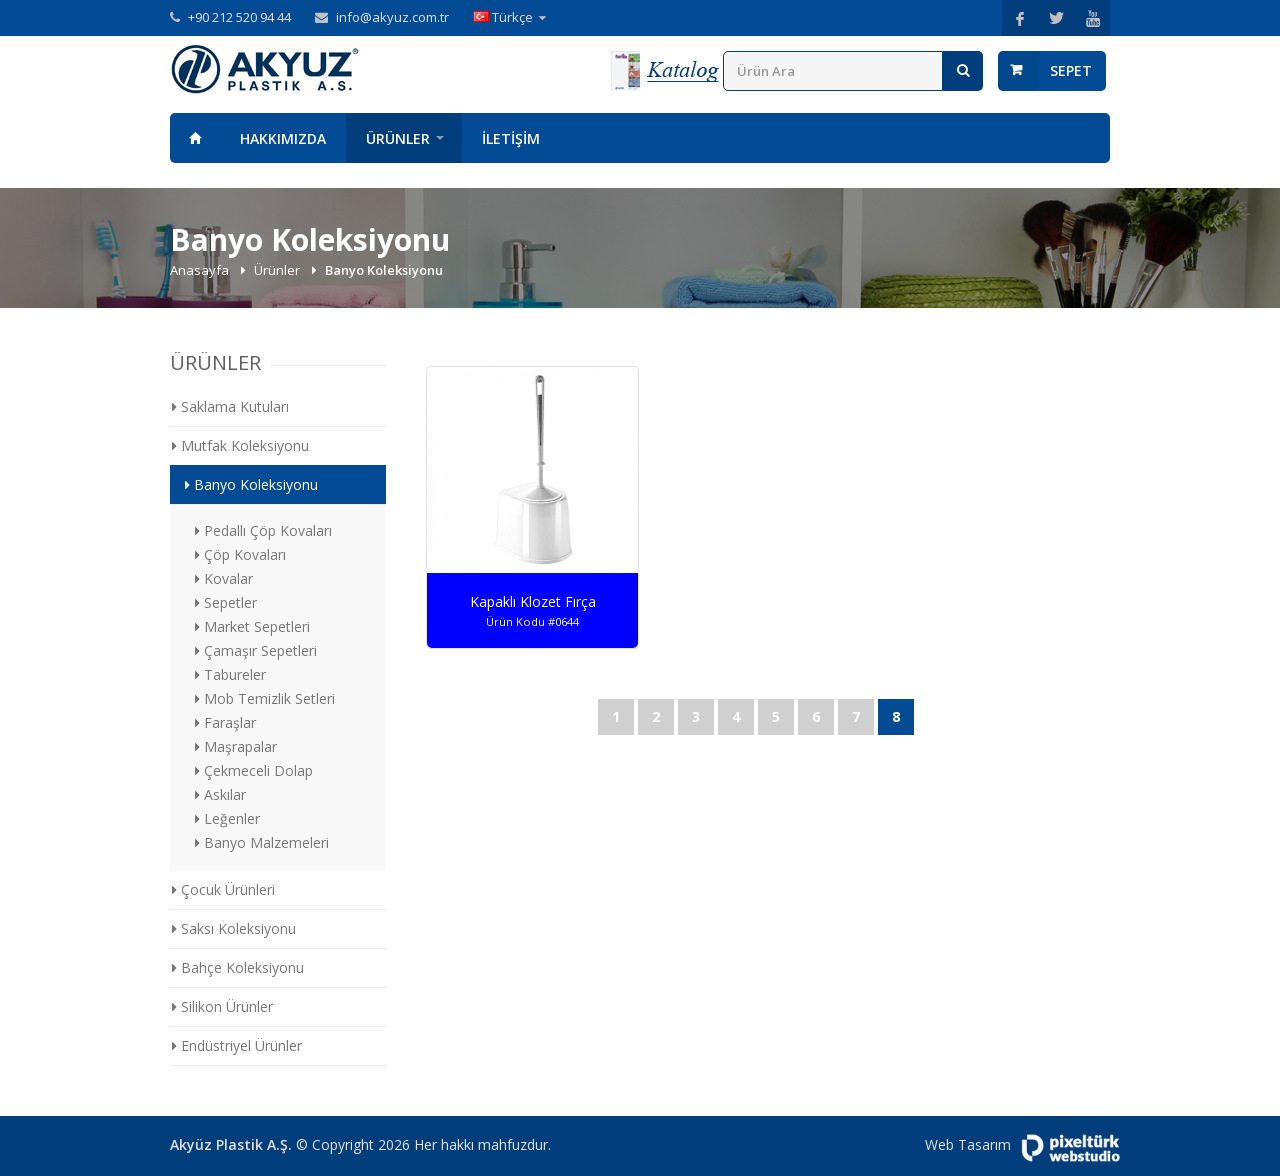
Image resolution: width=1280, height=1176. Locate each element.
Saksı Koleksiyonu (234, 928)
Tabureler (230, 674)
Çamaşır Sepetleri (256, 650)
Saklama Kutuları (230, 406)
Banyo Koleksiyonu (251, 484)
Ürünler (398, 138)
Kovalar (224, 578)
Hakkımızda (283, 138)
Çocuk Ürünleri (223, 889)
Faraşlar (225, 722)
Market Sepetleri (252, 626)
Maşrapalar (236, 746)
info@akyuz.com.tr (392, 17)
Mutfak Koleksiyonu (240, 445)
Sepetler (226, 602)
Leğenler (227, 818)
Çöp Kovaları (240, 554)
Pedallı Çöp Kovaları (263, 530)
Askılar (220, 794)
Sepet (1071, 70)
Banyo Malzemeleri (262, 842)
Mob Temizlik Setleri (265, 698)
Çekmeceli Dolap (254, 770)
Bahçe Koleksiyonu (238, 967)
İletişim (511, 138)
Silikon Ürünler (222, 1006)
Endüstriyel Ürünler (237, 1045)
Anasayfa (195, 138)
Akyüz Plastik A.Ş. (231, 1144)
